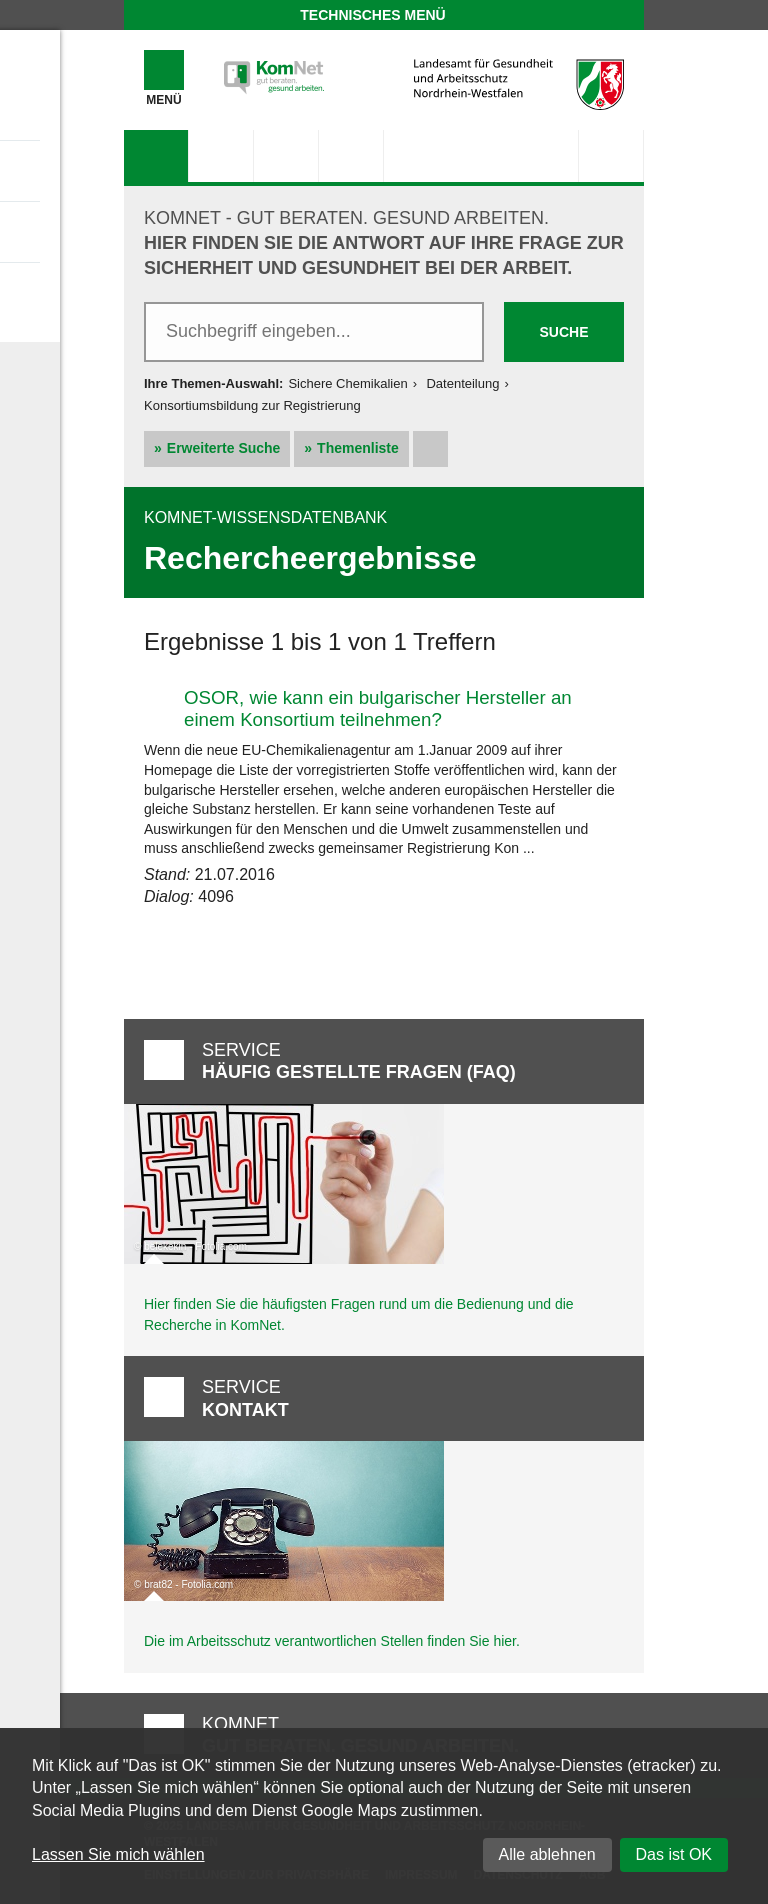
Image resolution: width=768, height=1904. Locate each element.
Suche (563, 332)
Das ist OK (674, 1854)
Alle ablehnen (547, 1854)
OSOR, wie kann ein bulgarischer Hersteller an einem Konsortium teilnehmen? (378, 708)
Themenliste (358, 448)
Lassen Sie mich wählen (118, 1854)
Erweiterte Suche (224, 448)
